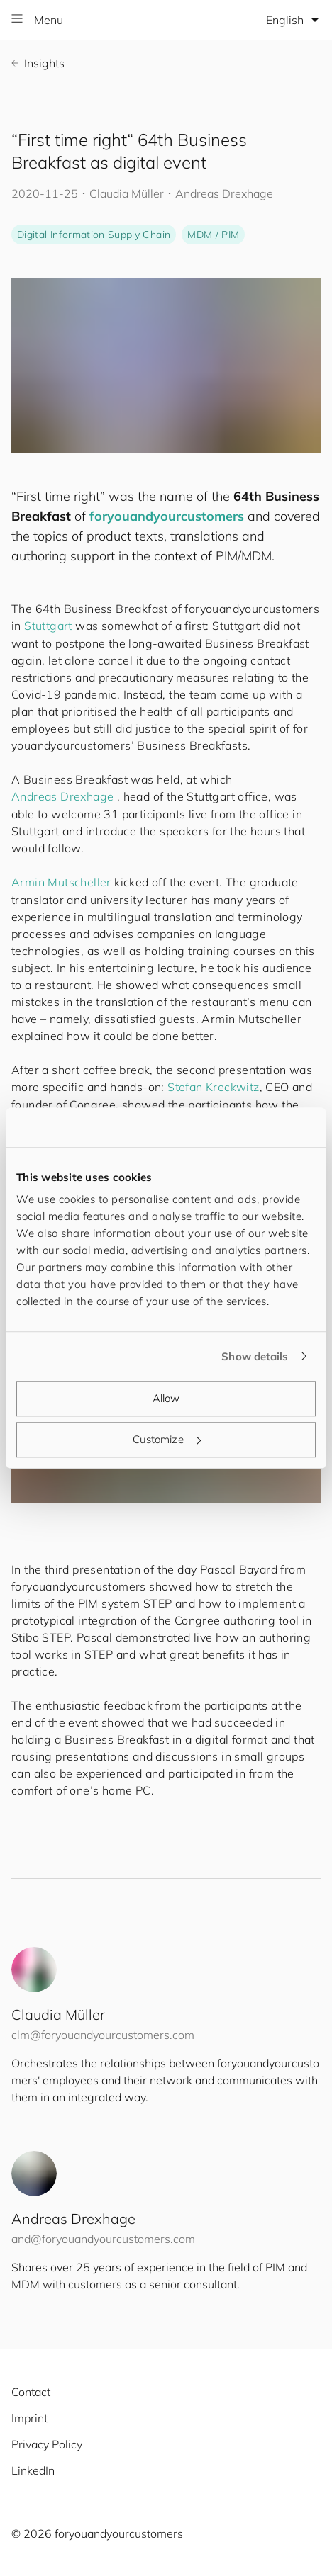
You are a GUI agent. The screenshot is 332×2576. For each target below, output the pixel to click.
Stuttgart (48, 625)
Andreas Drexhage (62, 796)
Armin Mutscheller (61, 882)
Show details (254, 1356)
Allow (166, 1398)
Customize (167, 1439)
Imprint (29, 2418)
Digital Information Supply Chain (93, 234)
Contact (30, 2392)
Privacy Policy (46, 2444)
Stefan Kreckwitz (213, 1087)
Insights (38, 63)
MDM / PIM (213, 234)
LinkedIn (33, 2470)
